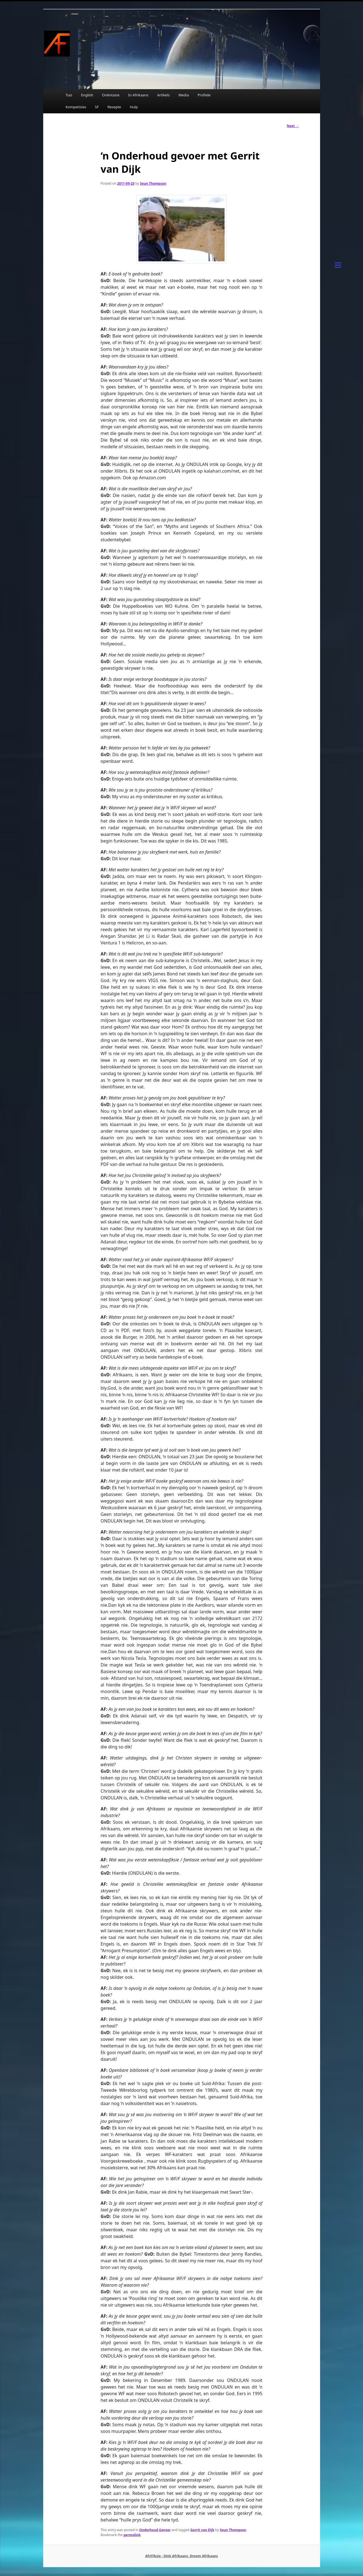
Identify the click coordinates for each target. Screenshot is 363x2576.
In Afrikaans (138, 94)
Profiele (204, 94)
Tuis (69, 94)
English (87, 94)
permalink (131, 2535)
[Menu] (338, 264)
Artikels (163, 94)
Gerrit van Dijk (202, 2530)
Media (183, 94)
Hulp (134, 106)
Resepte (114, 106)
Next (293, 125)
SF (97, 106)
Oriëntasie (110, 94)
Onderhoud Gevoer (155, 2530)
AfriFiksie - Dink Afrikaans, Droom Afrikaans (181, 2556)
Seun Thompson (153, 183)
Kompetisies (76, 106)
